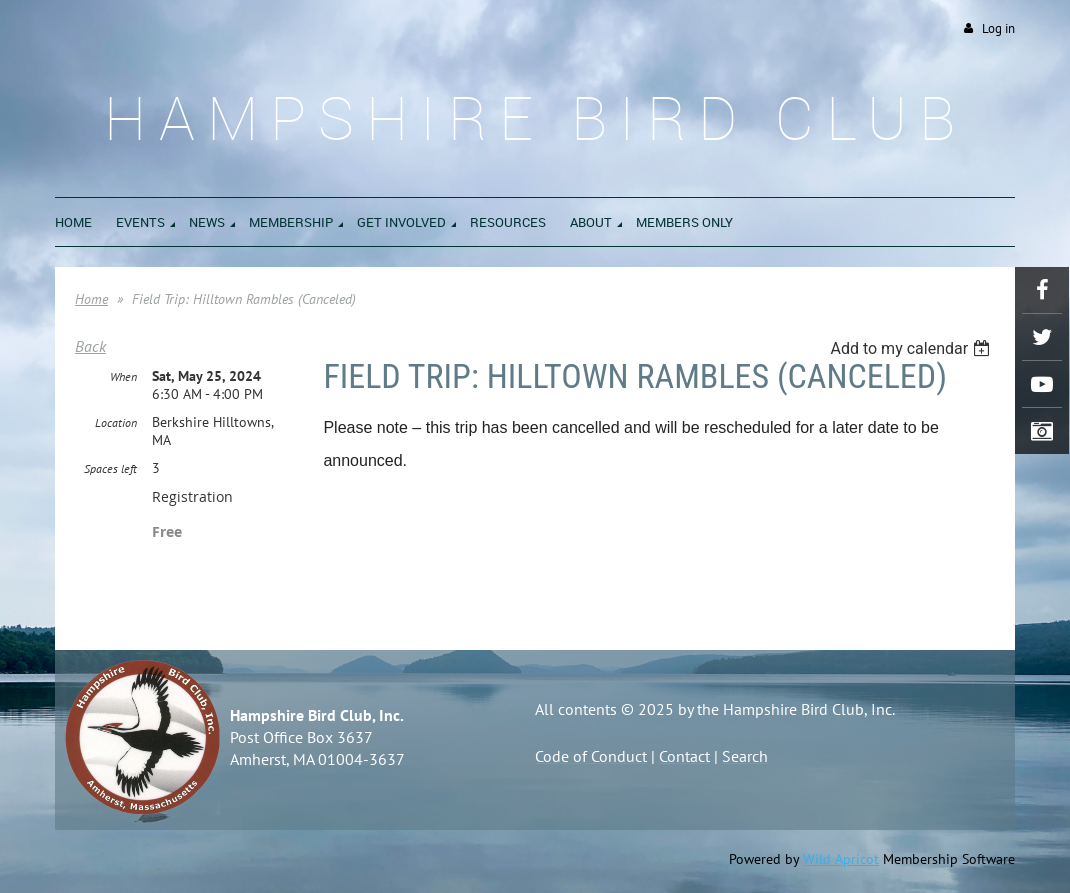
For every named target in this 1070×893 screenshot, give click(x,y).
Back (90, 346)
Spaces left (110, 468)
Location (116, 422)
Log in (998, 28)
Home (91, 299)
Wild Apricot (841, 859)
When (123, 376)
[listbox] (912, 348)
